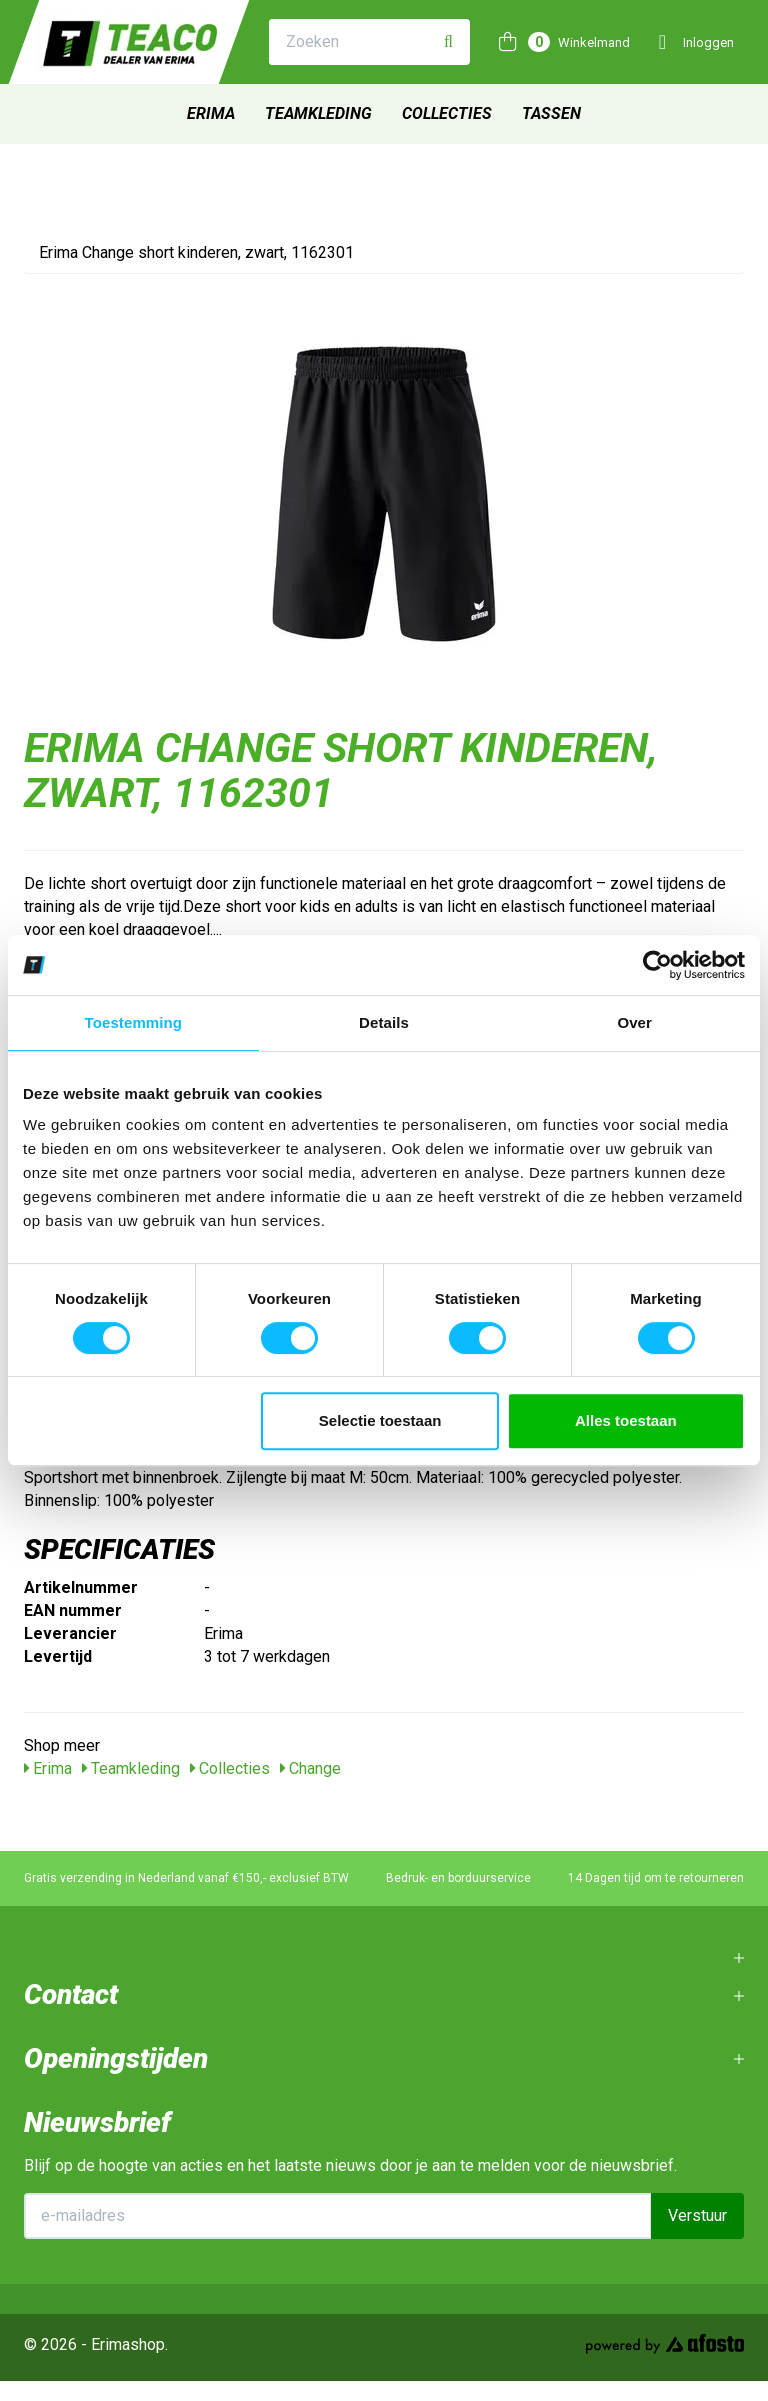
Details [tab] (384, 1022)
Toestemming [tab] (134, 1022)
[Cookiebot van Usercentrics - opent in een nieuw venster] (657, 965)
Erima (211, 113)
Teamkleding (318, 113)
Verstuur (697, 2215)
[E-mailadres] (338, 2216)
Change (310, 1768)
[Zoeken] (448, 42)
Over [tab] (634, 1022)
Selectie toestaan (380, 1420)
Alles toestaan (626, 1420)
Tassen (551, 113)
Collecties (447, 113)
